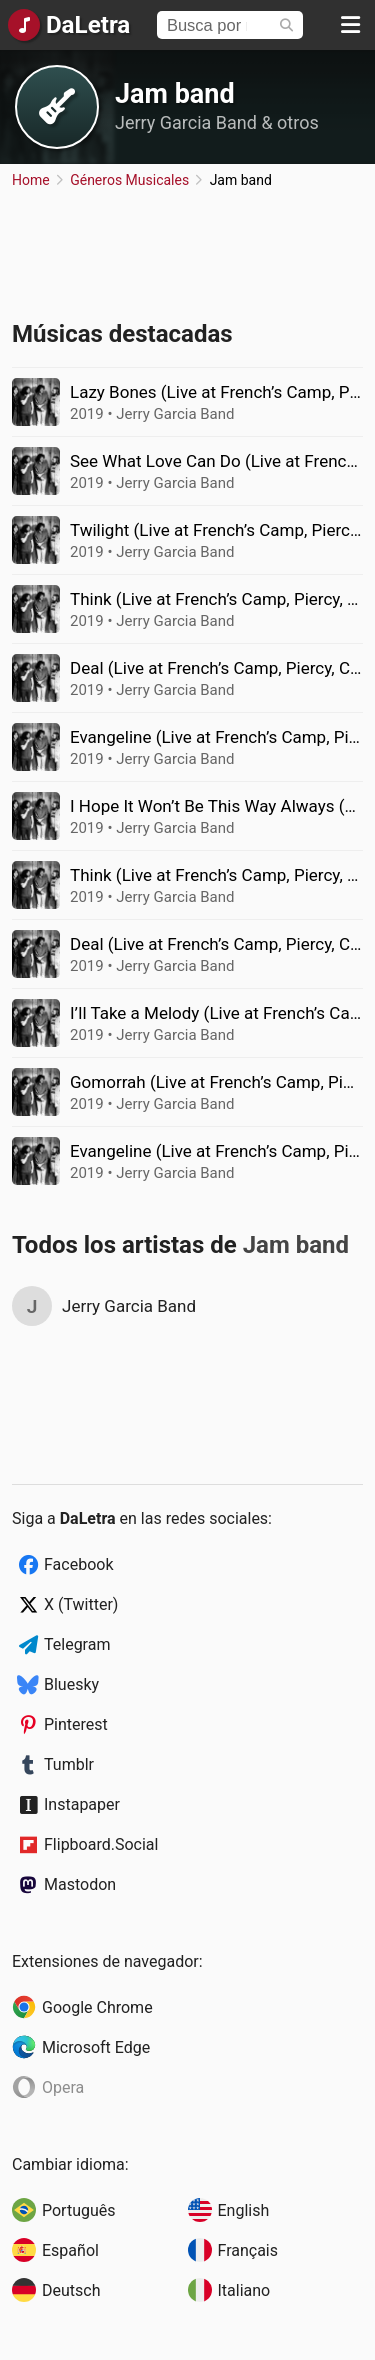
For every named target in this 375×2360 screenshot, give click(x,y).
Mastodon (80, 1884)
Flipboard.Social (101, 1844)
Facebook (78, 1564)
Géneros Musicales (129, 180)
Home (31, 180)
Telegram (77, 1644)
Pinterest (76, 1724)
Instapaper (82, 1804)
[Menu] (350, 25)
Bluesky (71, 1684)
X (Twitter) (81, 1604)
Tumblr (69, 1764)
